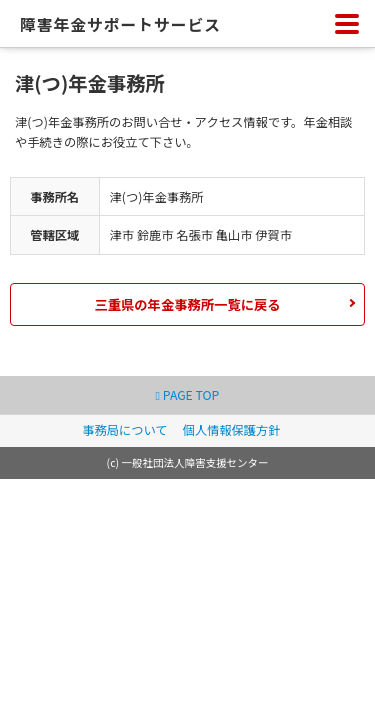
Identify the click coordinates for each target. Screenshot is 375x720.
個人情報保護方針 (232, 430)
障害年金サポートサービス (120, 24)
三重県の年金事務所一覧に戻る (187, 304)
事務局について (124, 430)
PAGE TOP (188, 395)
